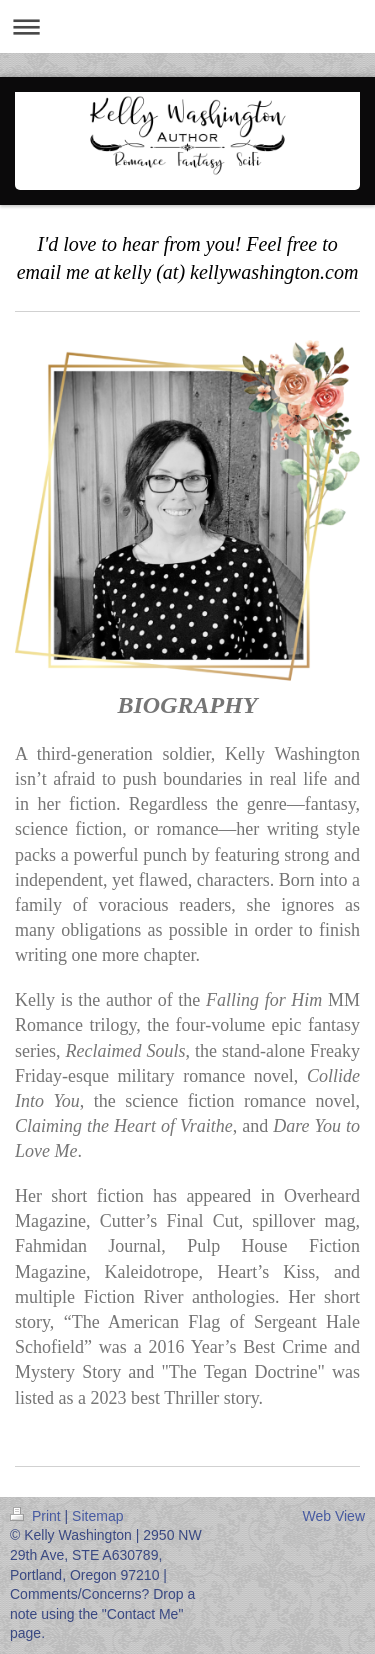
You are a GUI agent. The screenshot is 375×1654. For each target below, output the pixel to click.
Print (37, 1516)
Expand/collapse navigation (187, 26)
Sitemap (97, 1516)
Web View (333, 1516)
